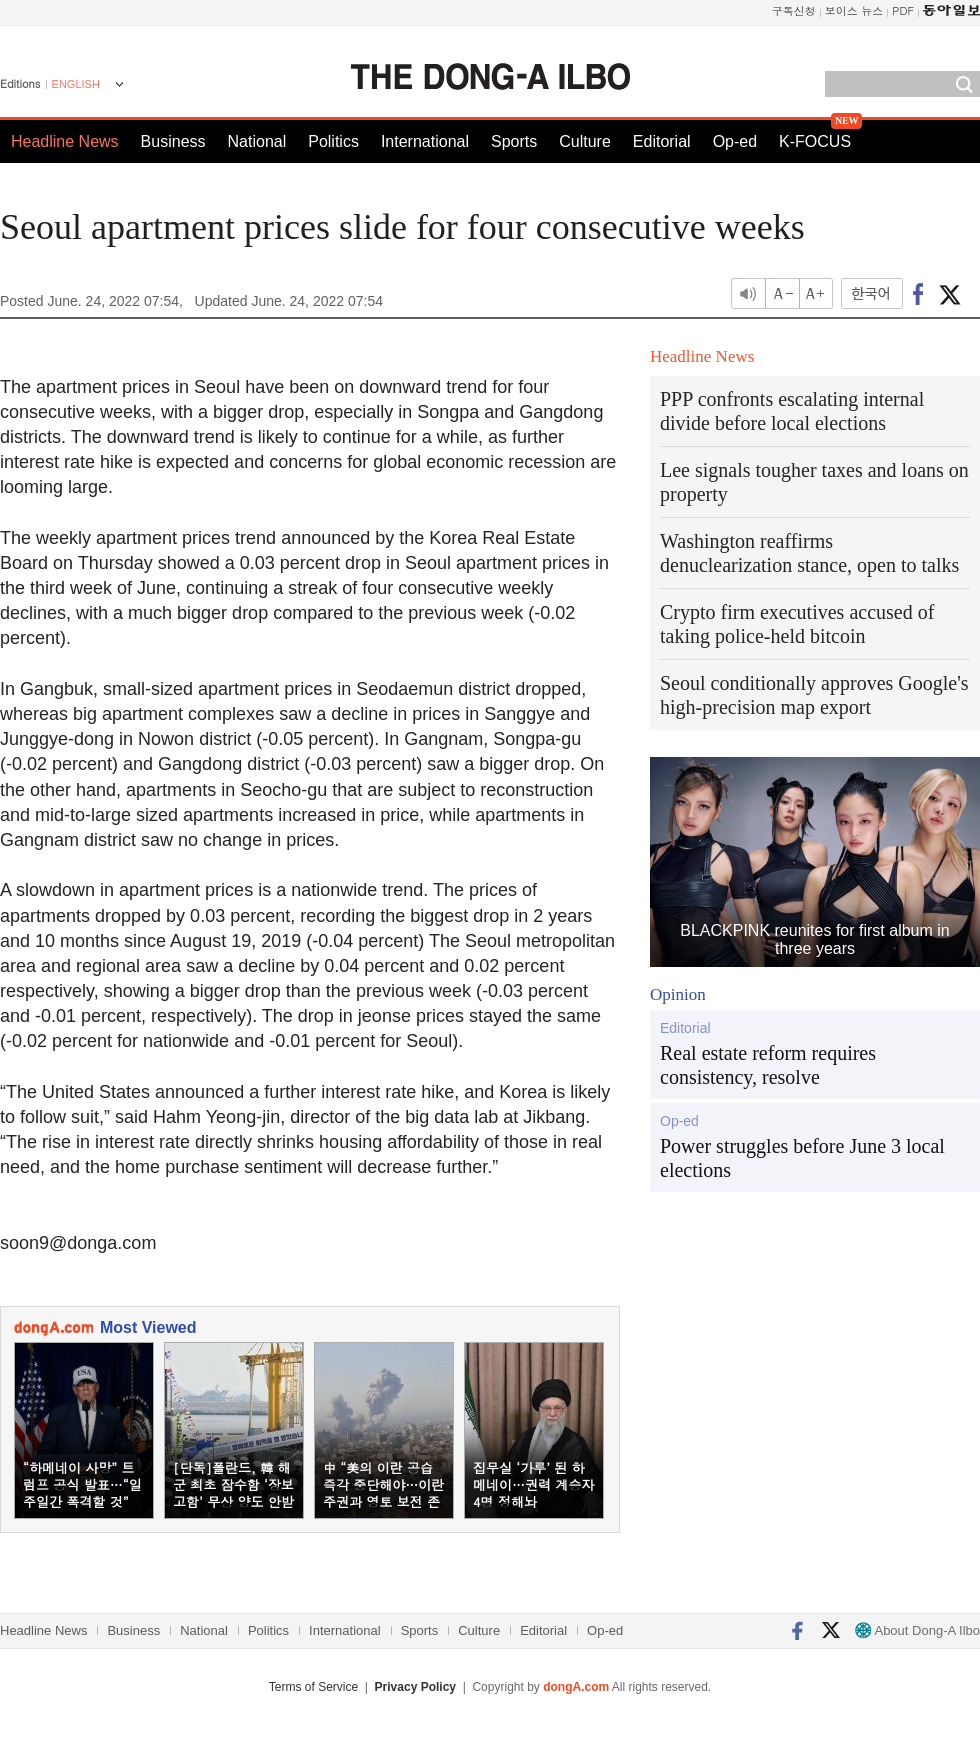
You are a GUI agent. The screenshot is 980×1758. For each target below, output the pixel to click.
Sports (514, 141)
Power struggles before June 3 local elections (802, 1158)
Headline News (65, 141)
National (257, 141)
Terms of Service (313, 1687)
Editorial (662, 141)
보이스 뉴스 (854, 10)
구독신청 (794, 10)
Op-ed (735, 141)
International (425, 141)
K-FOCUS (815, 141)
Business (173, 141)
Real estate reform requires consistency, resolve (768, 1065)
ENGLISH (76, 84)
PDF (903, 10)
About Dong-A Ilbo (917, 1630)
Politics (333, 141)
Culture (585, 141)
